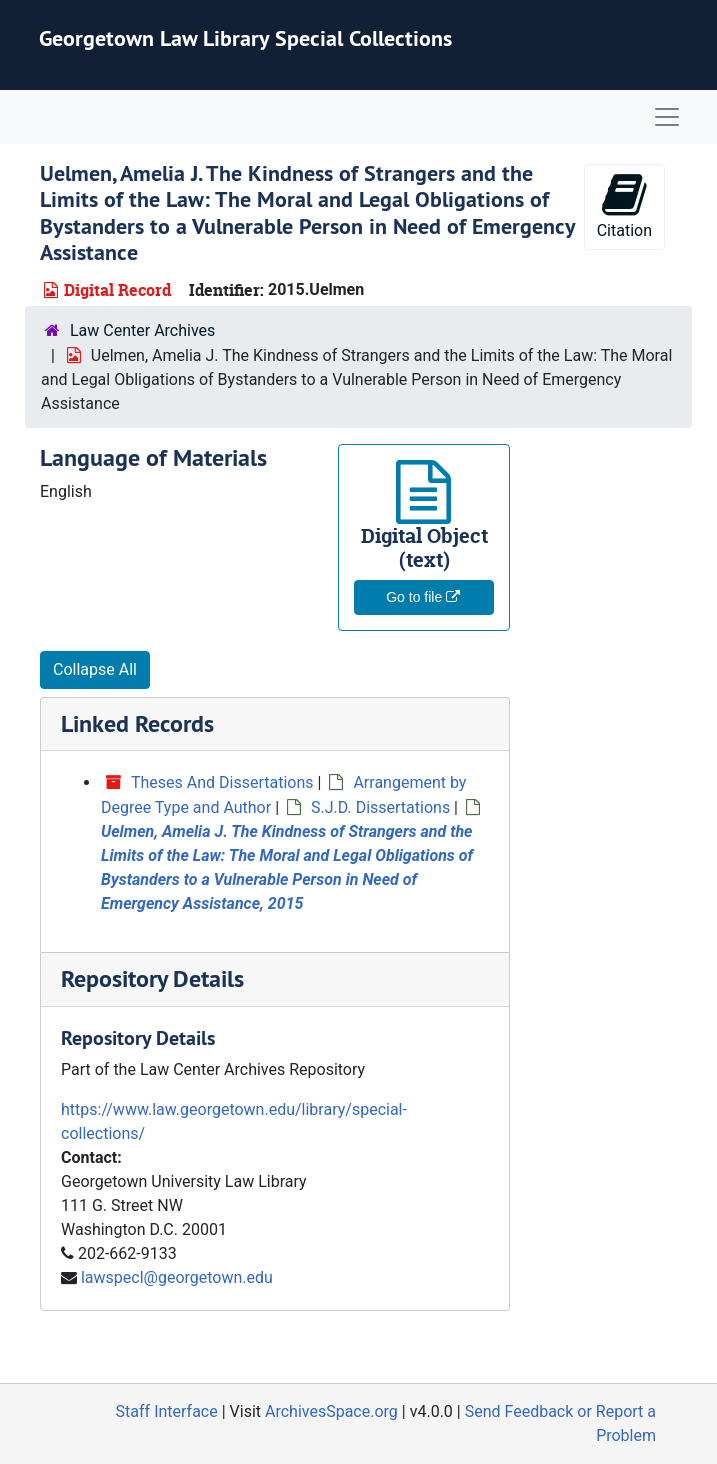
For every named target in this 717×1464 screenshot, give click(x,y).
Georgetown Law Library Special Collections (245, 38)
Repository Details (152, 978)
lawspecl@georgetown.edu (177, 1277)
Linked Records (137, 723)
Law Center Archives (142, 330)
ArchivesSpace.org (331, 1411)
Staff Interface (167, 1411)
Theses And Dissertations (222, 782)
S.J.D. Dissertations (380, 807)
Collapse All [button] (95, 669)
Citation (624, 205)
